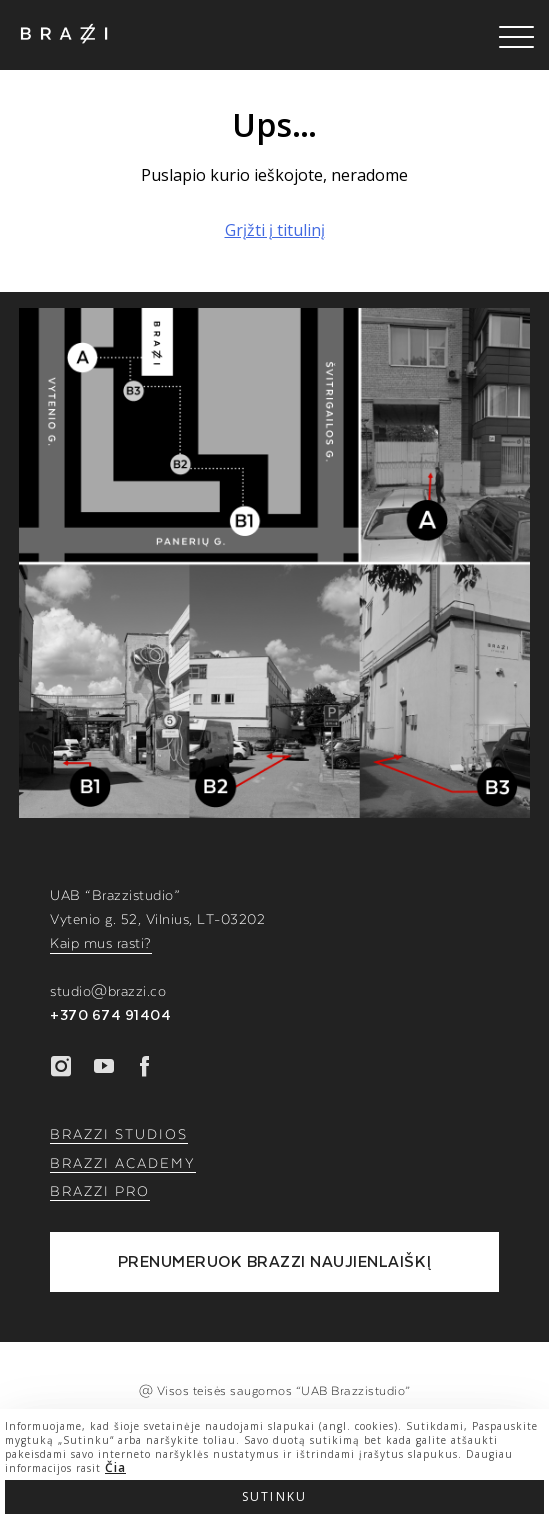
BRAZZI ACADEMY (123, 1164)
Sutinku (274, 1496)
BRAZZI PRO (100, 1192)
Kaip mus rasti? (101, 944)
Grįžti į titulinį (275, 230)
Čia (115, 1467)
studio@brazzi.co (108, 992)
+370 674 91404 (110, 1016)
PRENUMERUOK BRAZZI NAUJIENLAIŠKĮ (275, 1262)
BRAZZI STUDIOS (119, 1135)
